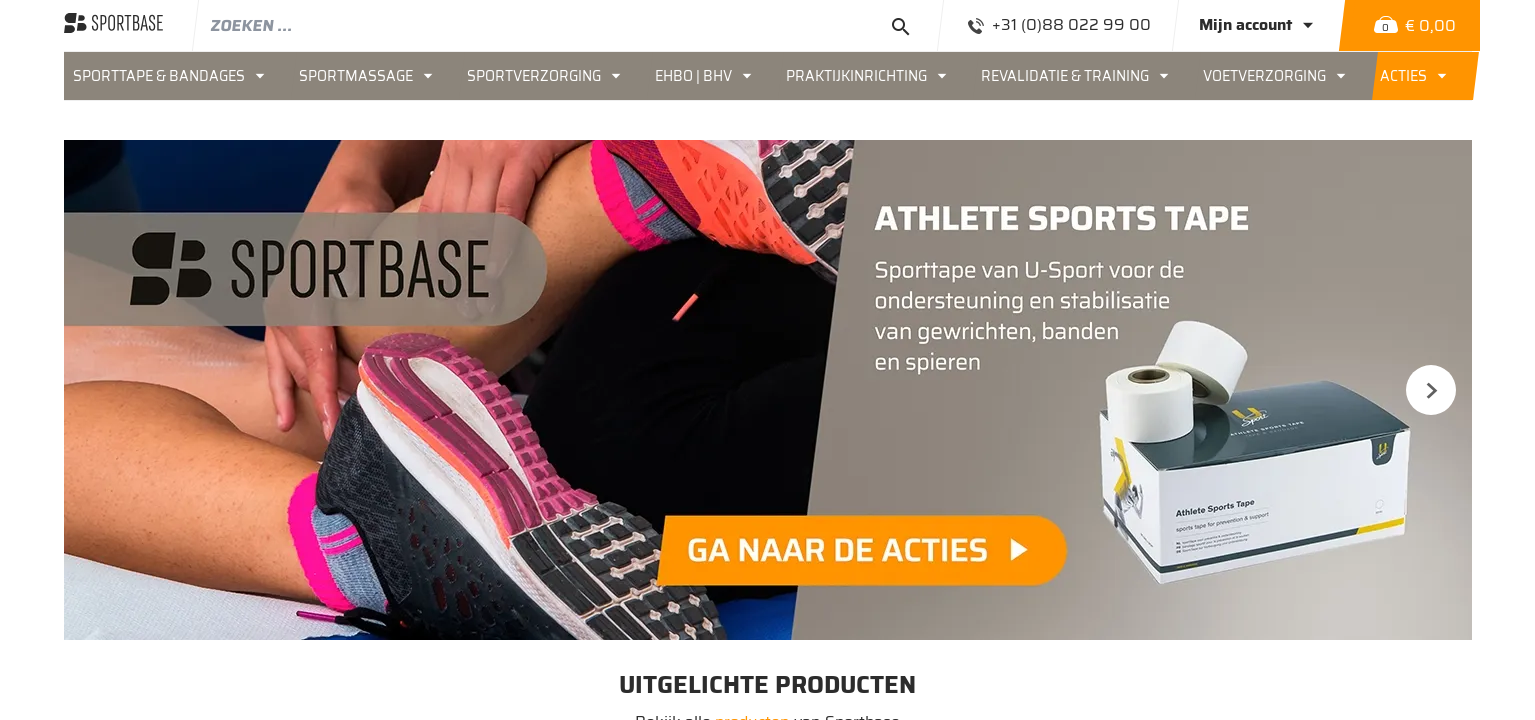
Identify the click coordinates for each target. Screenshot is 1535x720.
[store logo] (113, 25)
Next (1431, 390)
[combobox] (569, 25)
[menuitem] (177, 76)
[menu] (768, 76)
